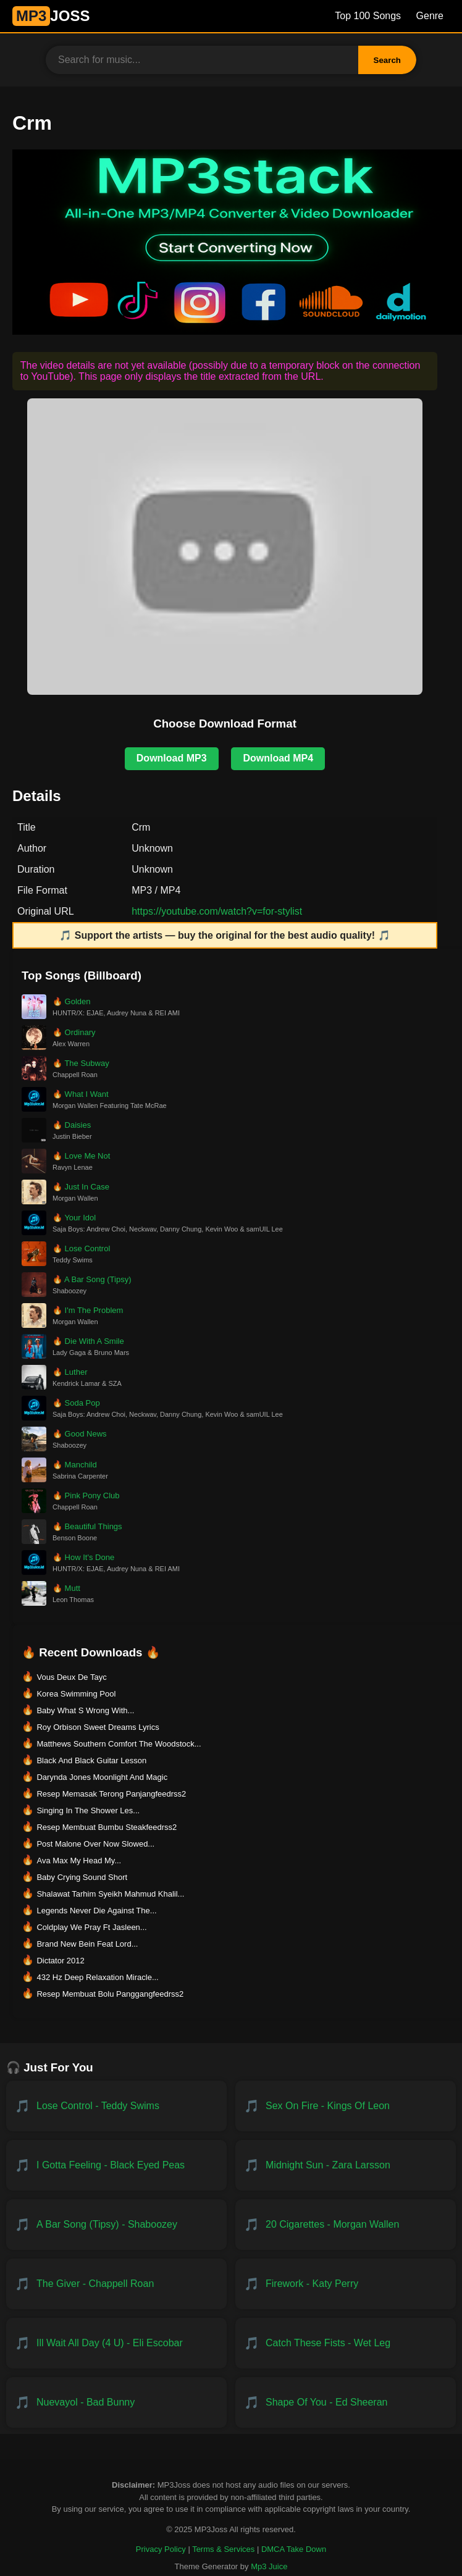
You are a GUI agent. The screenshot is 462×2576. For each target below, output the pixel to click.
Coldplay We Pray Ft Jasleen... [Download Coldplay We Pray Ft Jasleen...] (91, 1927)
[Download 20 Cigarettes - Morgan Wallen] (345, 2224)
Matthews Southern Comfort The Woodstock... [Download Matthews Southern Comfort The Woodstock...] (118, 1743)
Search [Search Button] (387, 60)
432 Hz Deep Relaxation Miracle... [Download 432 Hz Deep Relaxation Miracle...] (97, 1977)
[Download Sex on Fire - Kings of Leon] (345, 2106)
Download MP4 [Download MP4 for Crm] (278, 758)
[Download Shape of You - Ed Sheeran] (345, 2402)
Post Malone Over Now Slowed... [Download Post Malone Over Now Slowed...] (95, 1843)
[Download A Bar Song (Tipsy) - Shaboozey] (116, 2224)
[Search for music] (202, 60)
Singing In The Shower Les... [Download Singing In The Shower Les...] (88, 1810)
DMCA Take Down (293, 2549)
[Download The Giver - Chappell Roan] (116, 2284)
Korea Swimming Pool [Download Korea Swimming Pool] (76, 1693)
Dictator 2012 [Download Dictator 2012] (60, 1960)
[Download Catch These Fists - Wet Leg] (345, 2343)
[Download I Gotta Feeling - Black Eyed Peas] (116, 2165)
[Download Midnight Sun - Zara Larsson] (345, 2165)
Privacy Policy (161, 2549)
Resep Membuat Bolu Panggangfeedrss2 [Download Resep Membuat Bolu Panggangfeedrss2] (109, 1994)
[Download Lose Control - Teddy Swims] (116, 2106)
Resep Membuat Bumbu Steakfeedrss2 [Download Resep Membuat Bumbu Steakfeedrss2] (106, 1827)
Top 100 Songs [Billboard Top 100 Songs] (368, 15)
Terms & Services (223, 2549)
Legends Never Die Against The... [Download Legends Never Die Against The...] (96, 1910)
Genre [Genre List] (429, 15)
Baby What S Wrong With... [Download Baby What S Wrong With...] (85, 1710)
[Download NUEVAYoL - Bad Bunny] (116, 2402)
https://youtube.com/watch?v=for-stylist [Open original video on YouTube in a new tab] (217, 911)
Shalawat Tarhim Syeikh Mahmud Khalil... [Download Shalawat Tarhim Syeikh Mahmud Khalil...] (110, 1893)
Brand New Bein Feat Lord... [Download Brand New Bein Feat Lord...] (87, 1944)
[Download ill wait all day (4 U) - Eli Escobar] (116, 2343)
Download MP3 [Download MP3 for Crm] (171, 758)
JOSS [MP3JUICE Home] (51, 15)
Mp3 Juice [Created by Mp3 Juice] (269, 2566)
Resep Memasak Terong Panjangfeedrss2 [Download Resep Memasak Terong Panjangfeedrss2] (111, 1793)
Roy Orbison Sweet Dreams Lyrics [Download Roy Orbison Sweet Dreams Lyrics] (97, 1727)
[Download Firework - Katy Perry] (345, 2284)
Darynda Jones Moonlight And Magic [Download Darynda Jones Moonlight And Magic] (101, 1777)
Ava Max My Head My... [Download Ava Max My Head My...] (78, 1860)
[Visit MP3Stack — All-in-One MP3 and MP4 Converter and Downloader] (237, 331)
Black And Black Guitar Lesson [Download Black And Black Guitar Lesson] (91, 1760)
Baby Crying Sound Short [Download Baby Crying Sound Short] (81, 1877)
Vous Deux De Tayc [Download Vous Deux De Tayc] (71, 1677)
